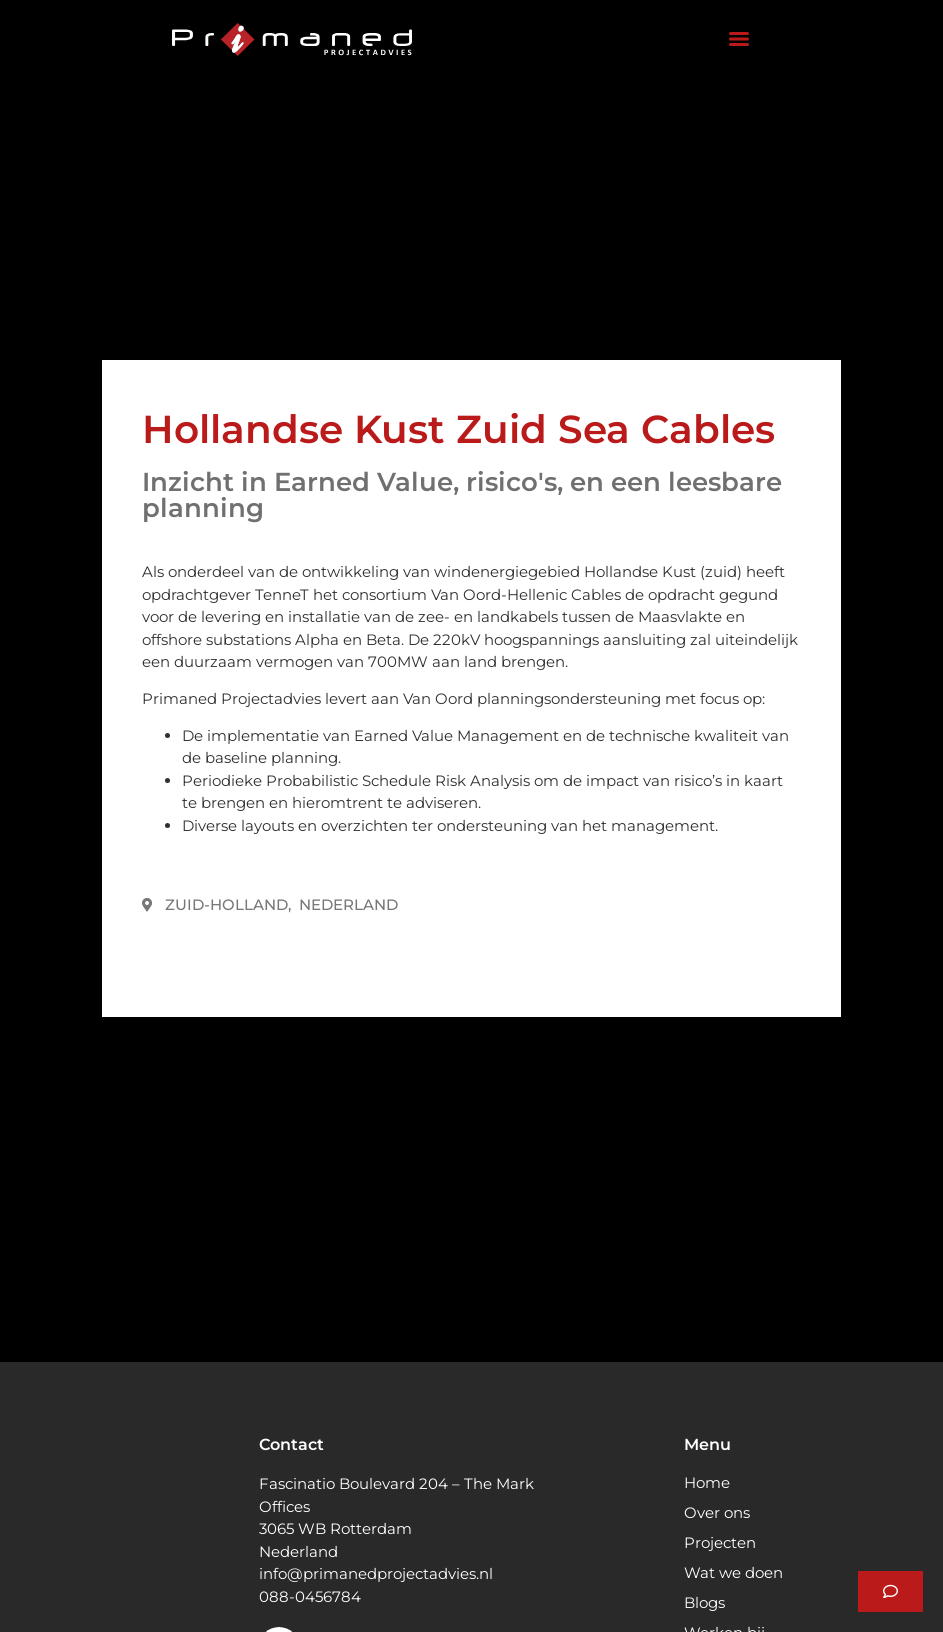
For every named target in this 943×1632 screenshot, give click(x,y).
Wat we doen (733, 1572)
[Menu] (739, 39)
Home (707, 1482)
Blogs (704, 1602)
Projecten (720, 1542)
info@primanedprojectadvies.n (374, 1573)
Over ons (717, 1512)
